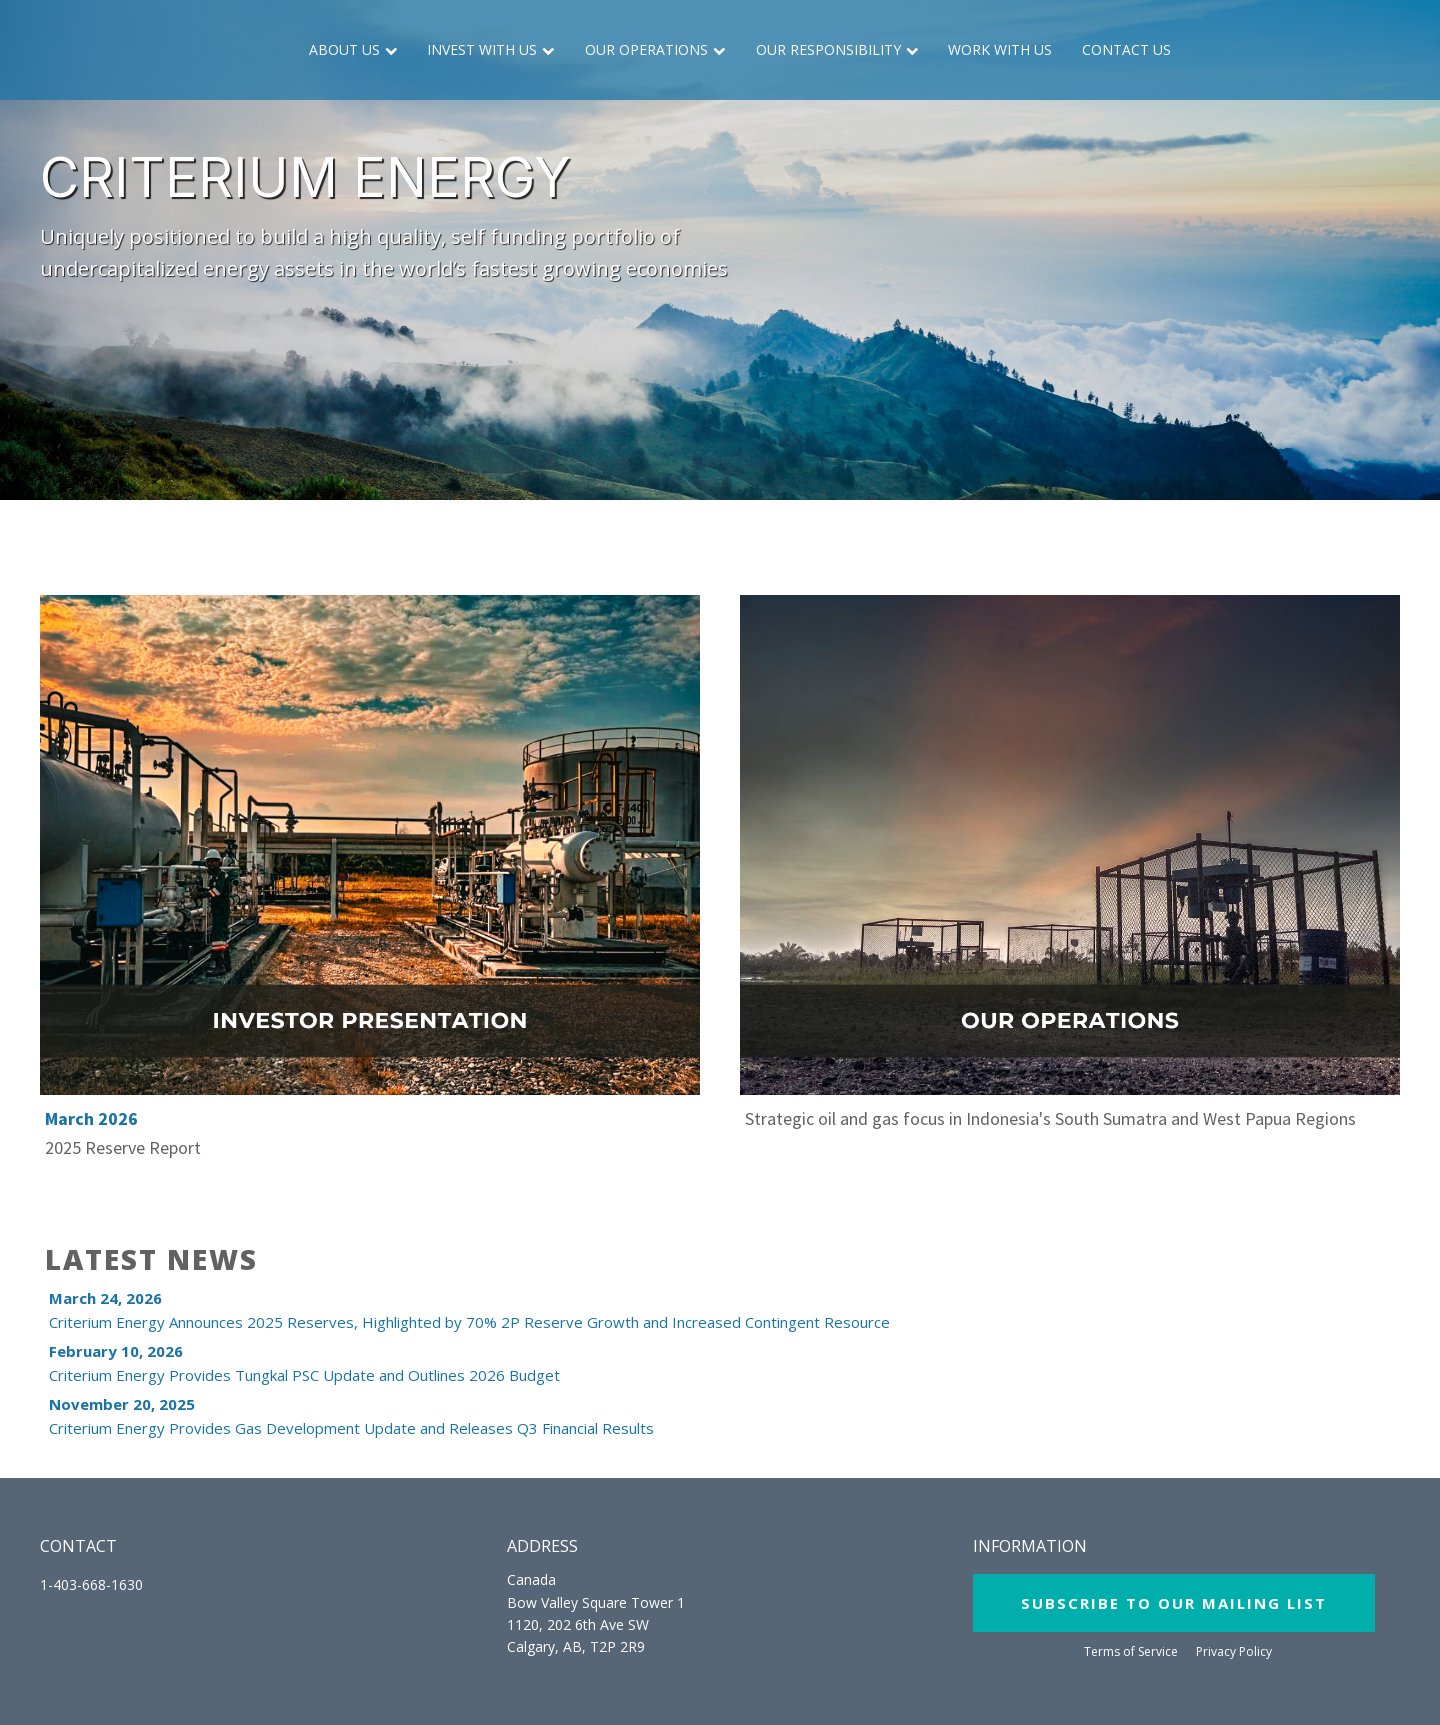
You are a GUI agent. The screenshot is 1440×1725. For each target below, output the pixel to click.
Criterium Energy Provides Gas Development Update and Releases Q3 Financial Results (351, 1416)
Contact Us (1126, 49)
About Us (353, 49)
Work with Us (1000, 49)
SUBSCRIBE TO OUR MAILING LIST (1174, 1603)
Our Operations (655, 49)
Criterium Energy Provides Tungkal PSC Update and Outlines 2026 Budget (304, 1363)
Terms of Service (1131, 1652)
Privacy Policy (1234, 1652)
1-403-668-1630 (91, 1584)
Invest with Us (491, 49)
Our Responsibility (837, 49)
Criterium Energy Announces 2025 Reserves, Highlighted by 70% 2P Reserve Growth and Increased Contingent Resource (469, 1310)
